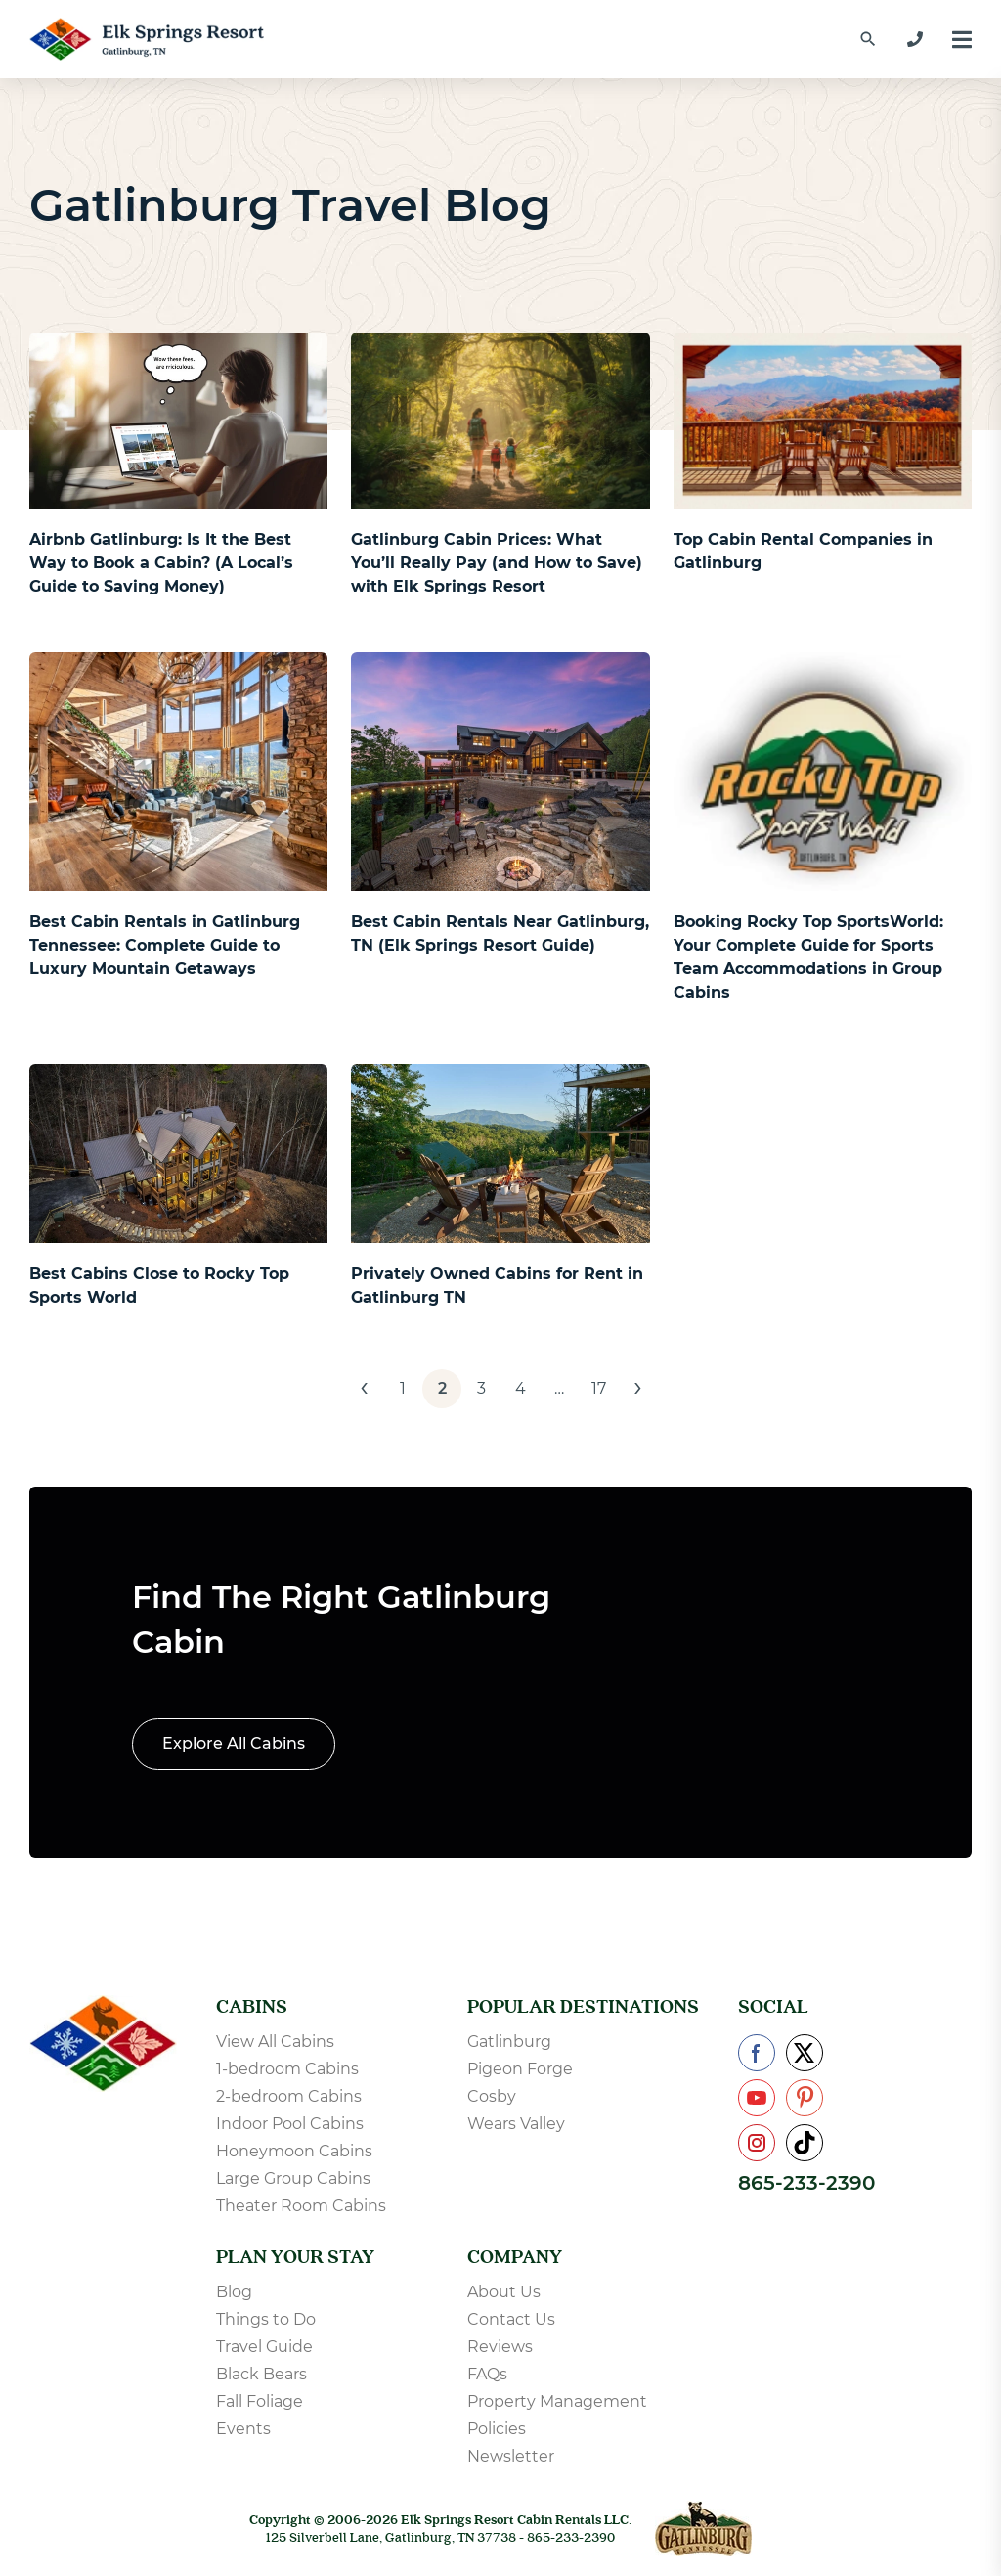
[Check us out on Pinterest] (804, 2097)
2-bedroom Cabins (289, 2096)
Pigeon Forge (520, 2069)
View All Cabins (275, 2041)
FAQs (487, 2374)
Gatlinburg (509, 2041)
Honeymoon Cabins (294, 2151)
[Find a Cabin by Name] (868, 39)
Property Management (557, 2401)
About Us (504, 2292)
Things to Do (266, 2319)
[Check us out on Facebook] (756, 2052)
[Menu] (962, 39)
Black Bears (261, 2374)
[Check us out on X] (804, 2052)
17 (598, 1388)
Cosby (491, 2096)
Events (243, 2429)
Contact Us (511, 2319)
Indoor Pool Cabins (290, 2123)
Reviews (500, 2346)
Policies (496, 2429)
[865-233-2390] (915, 39)
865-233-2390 (806, 2183)
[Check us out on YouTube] (756, 2097)
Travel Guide (264, 2346)
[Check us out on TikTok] (804, 2142)
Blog (234, 2292)
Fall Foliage (259, 2401)
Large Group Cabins (293, 2178)
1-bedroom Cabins (287, 2069)
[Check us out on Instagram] (756, 2142)
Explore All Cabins (233, 1743)
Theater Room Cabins (301, 2206)
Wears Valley (516, 2123)
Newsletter (510, 2456)
